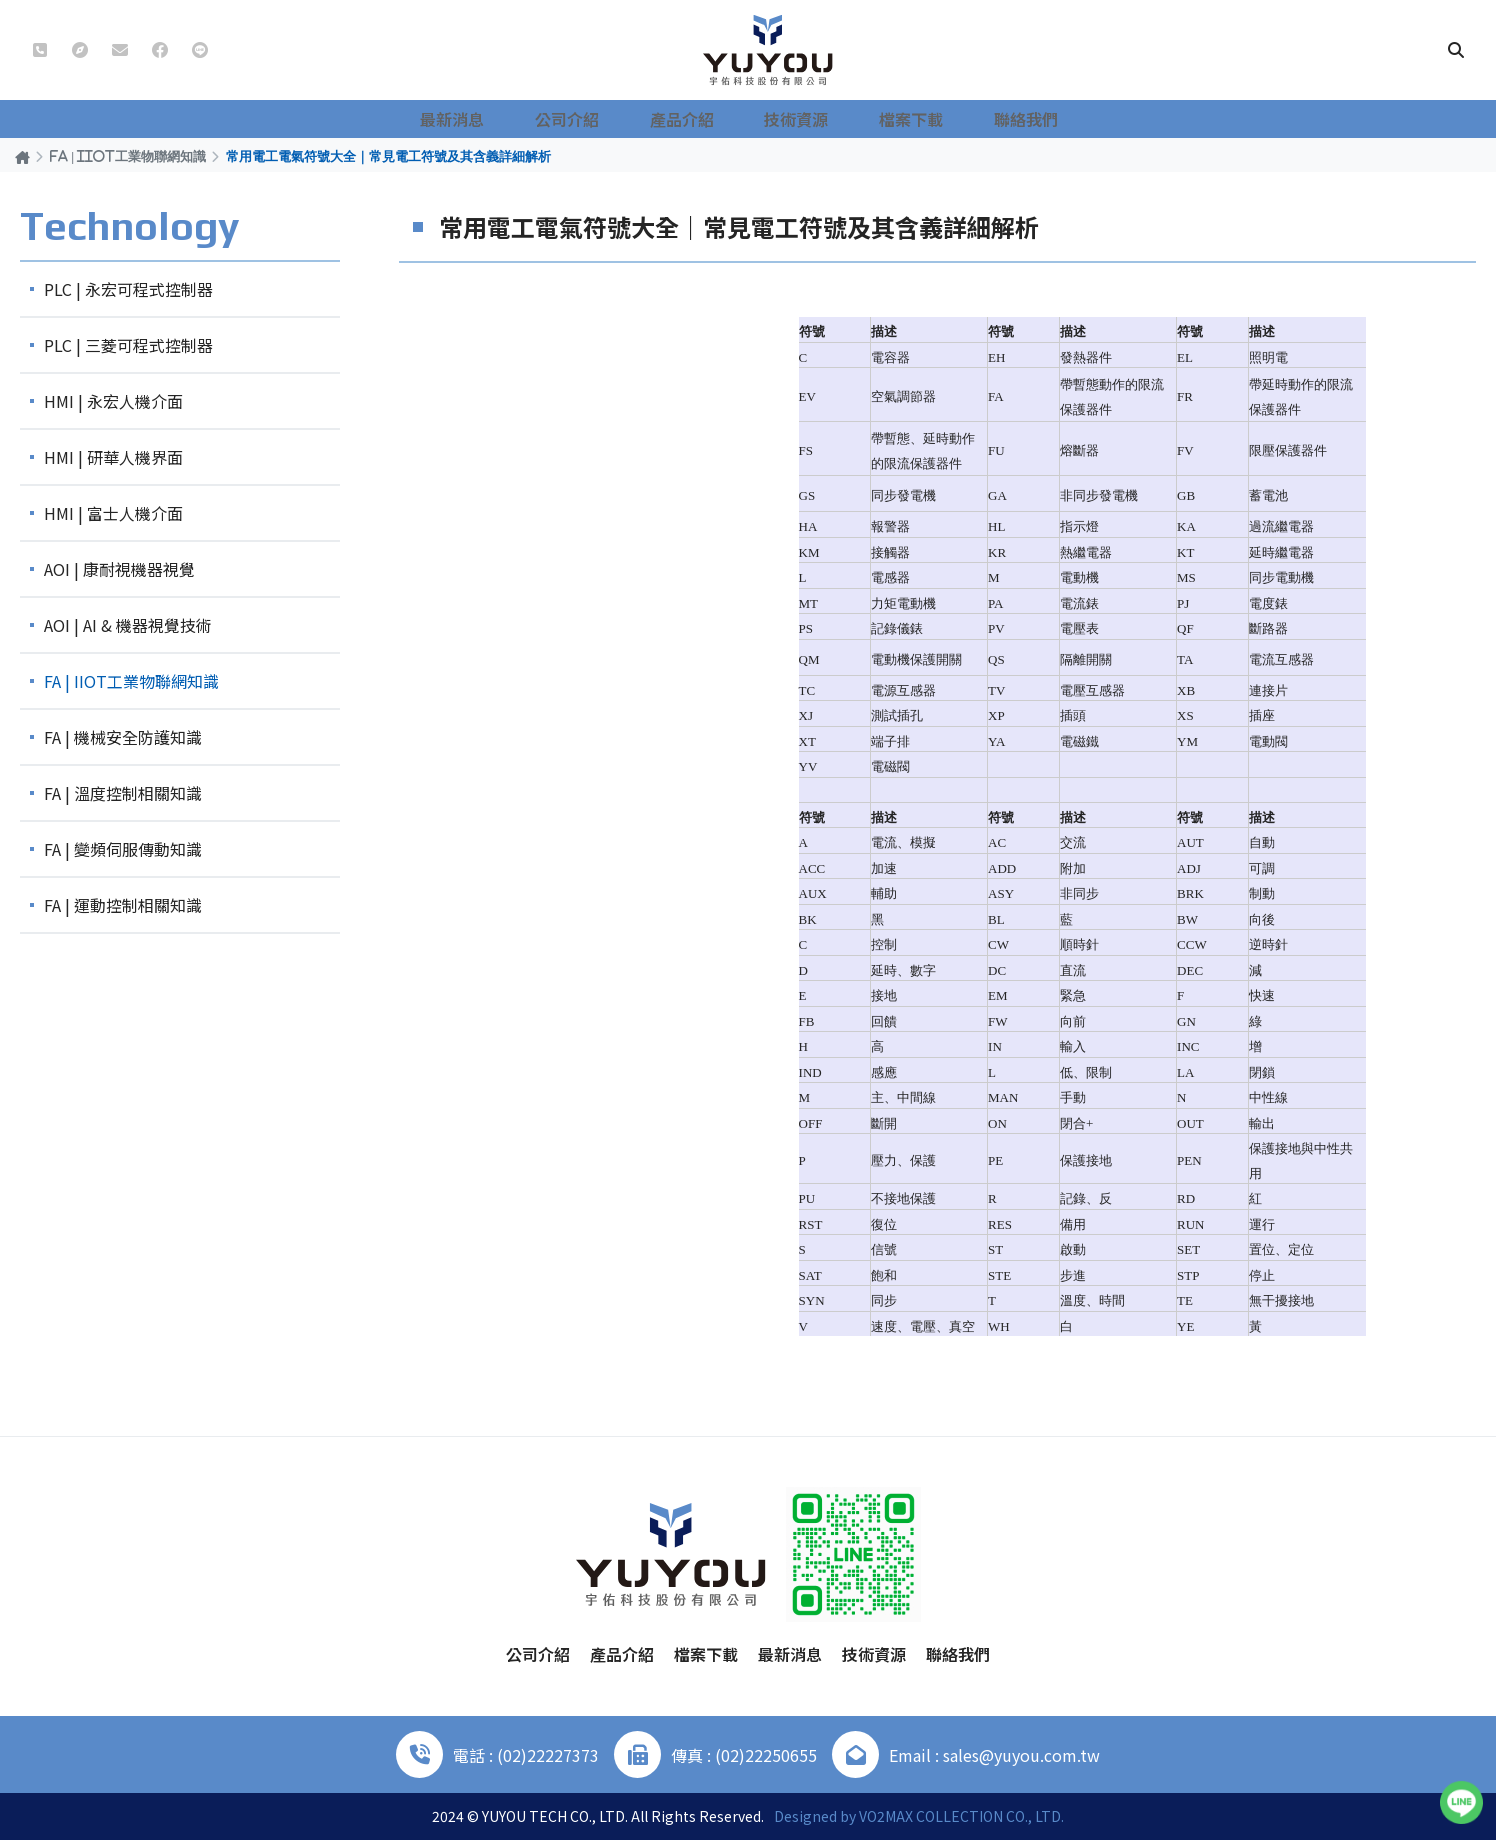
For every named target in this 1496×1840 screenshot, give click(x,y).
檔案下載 (904, 119)
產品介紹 (696, 119)
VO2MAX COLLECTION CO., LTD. (961, 1816)
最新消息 (488, 119)
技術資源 (800, 119)
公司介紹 (592, 119)
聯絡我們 (1008, 119)
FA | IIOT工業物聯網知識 (128, 156)
